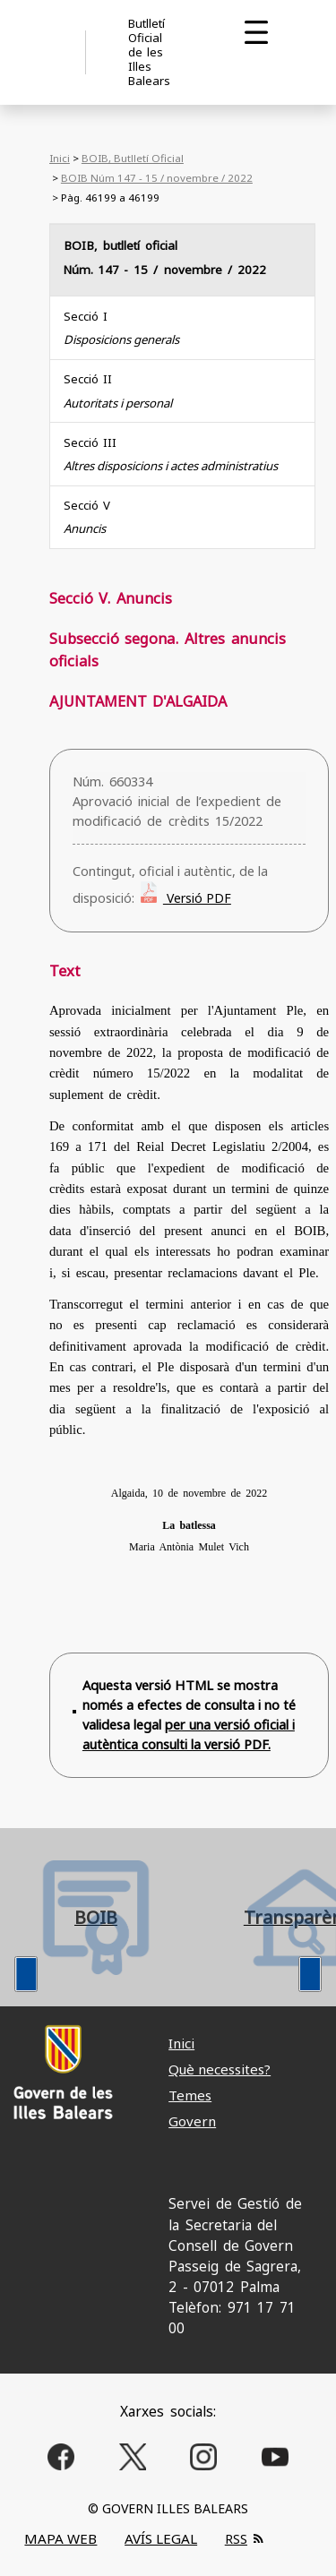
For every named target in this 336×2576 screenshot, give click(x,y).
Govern (192, 2121)
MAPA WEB (60, 2538)
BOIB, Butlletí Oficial (133, 158)
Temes (189, 2095)
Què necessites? (219, 2069)
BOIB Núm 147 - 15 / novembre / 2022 (157, 178)
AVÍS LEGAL (161, 2538)
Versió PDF (197, 897)
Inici (59, 158)
